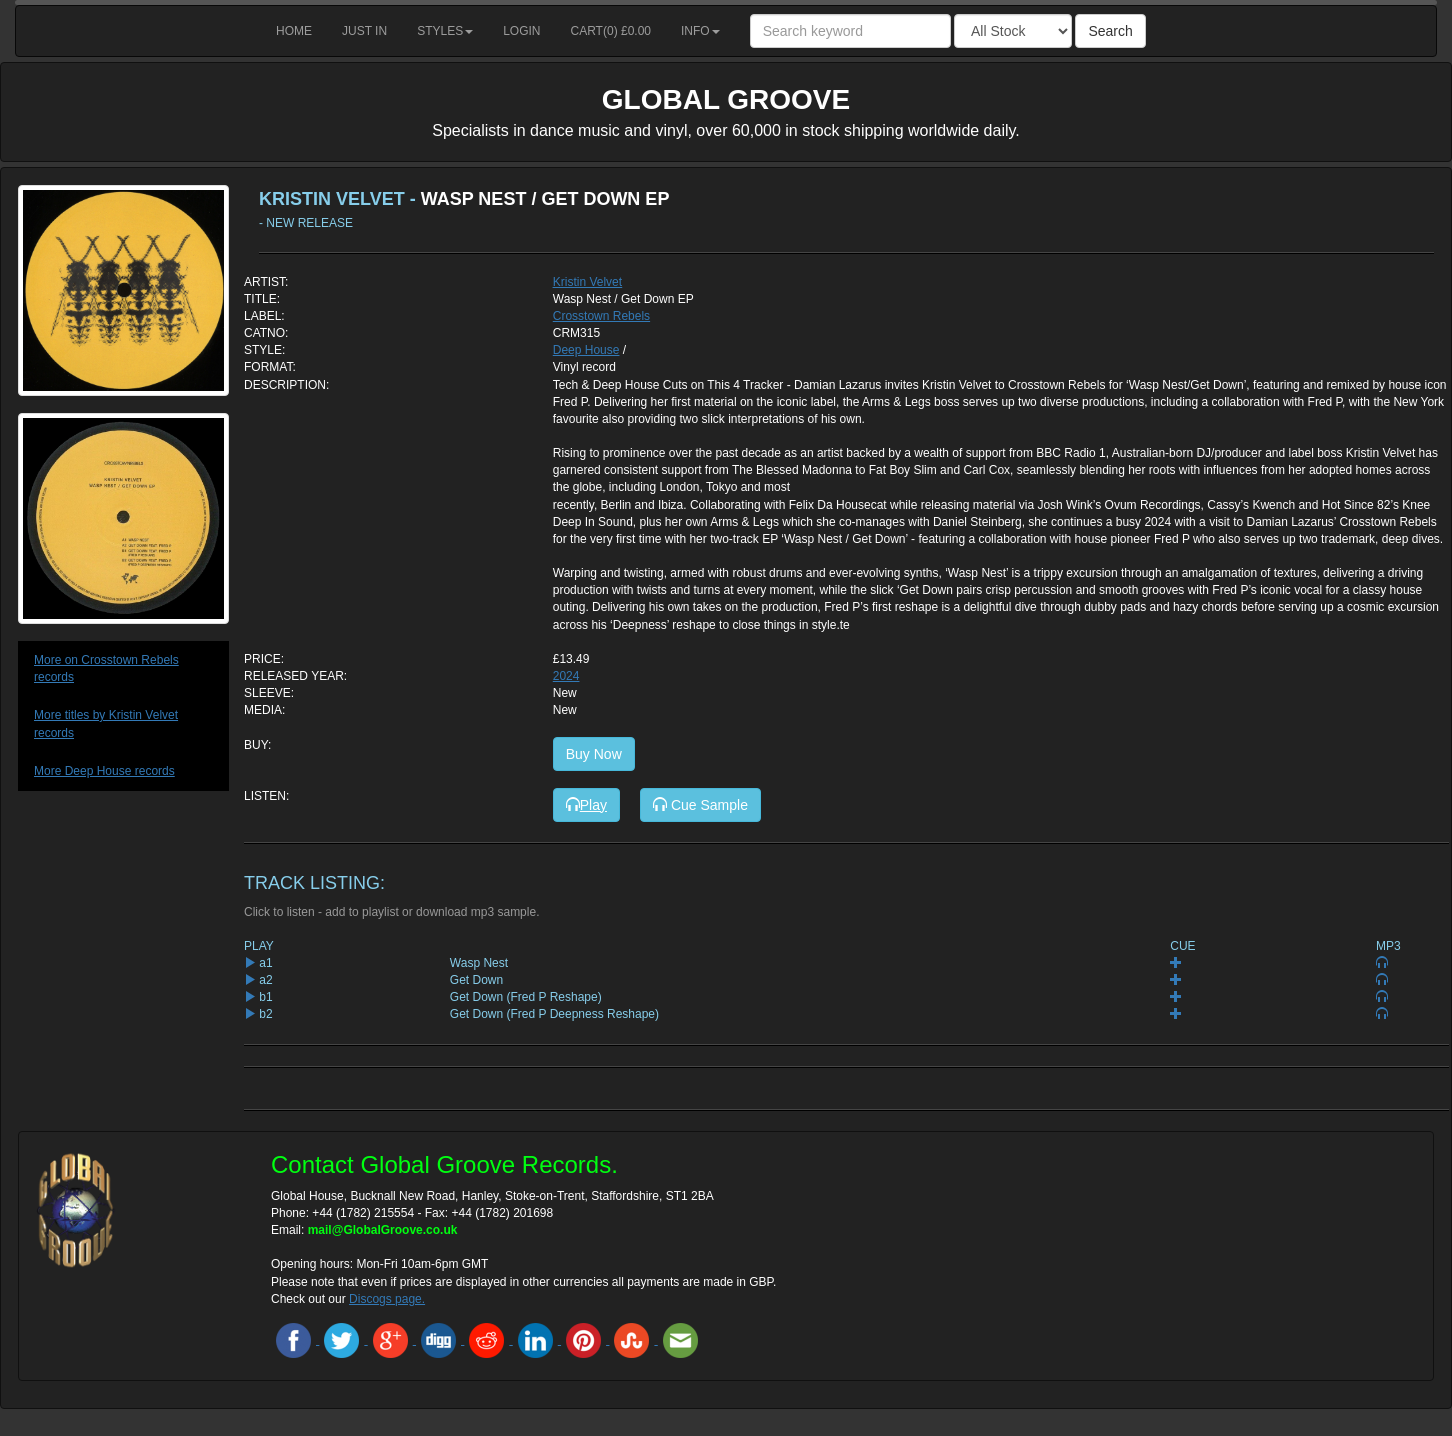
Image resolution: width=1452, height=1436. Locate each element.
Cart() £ (611, 31)
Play (586, 805)
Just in (364, 31)
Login (521, 31)
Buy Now (594, 754)
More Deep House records (104, 771)
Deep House (586, 350)
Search (1110, 31)
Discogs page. (387, 1299)
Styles (445, 31)
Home (294, 31)
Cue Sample (700, 805)
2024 (566, 676)
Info (700, 31)
